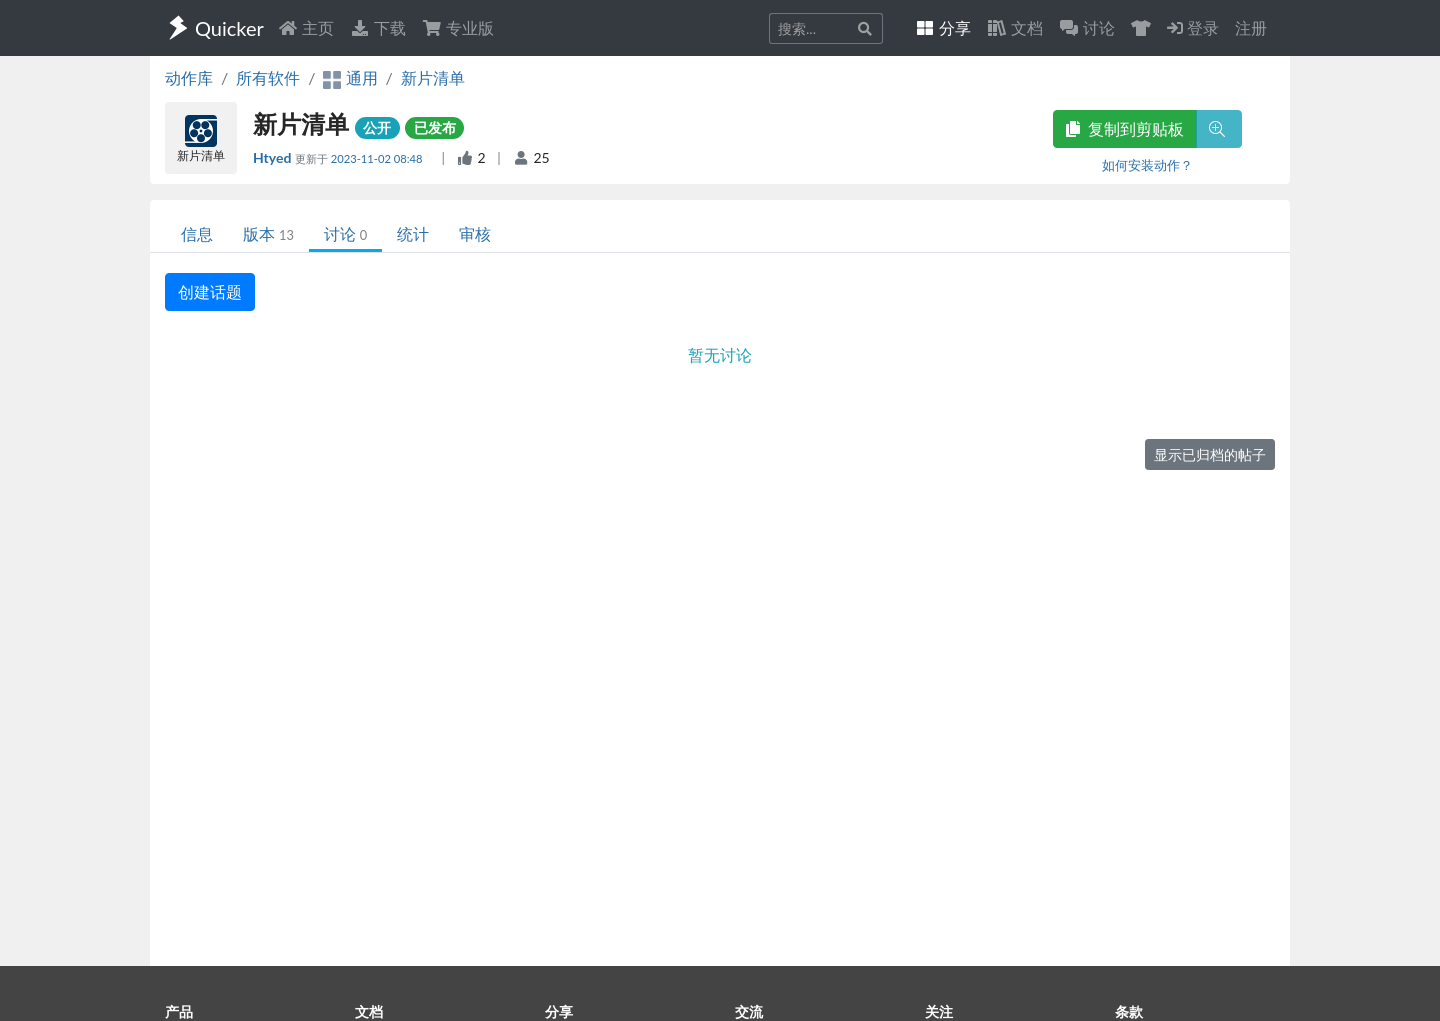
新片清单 (433, 77)
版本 (268, 233)
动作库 (189, 77)
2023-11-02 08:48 (378, 158)
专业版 (458, 27)
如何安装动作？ (1147, 165)
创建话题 (210, 291)
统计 (413, 233)
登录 (1193, 27)
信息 (197, 233)
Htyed (274, 157)
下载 (378, 27)
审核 (475, 233)
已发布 (435, 127)
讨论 (345, 233)
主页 (306, 27)
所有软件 (268, 77)
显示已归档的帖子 (1210, 454)
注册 (1251, 27)
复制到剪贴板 (1125, 128)
